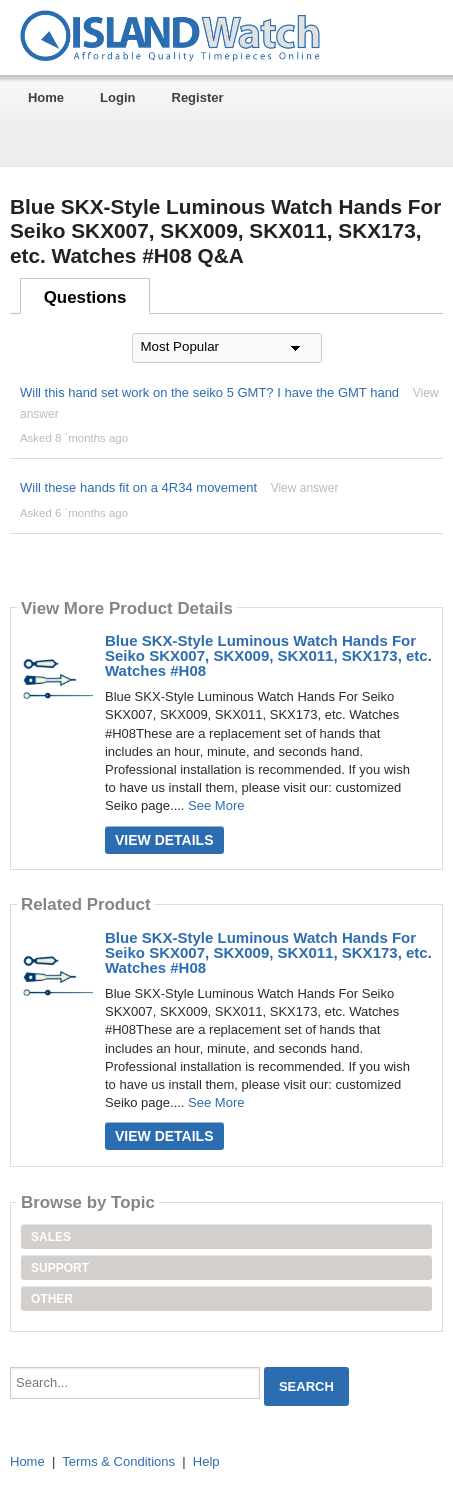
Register (198, 97)
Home (46, 97)
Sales (51, 1237)
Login (117, 97)
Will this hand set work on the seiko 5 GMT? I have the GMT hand (209, 392)
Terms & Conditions (118, 1461)
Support (60, 1268)
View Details (164, 840)
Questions (85, 297)
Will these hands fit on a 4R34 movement (138, 487)
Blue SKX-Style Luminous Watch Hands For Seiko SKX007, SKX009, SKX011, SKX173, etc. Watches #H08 (268, 655)
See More (216, 805)
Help (206, 1461)
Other (52, 1299)
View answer (305, 488)
